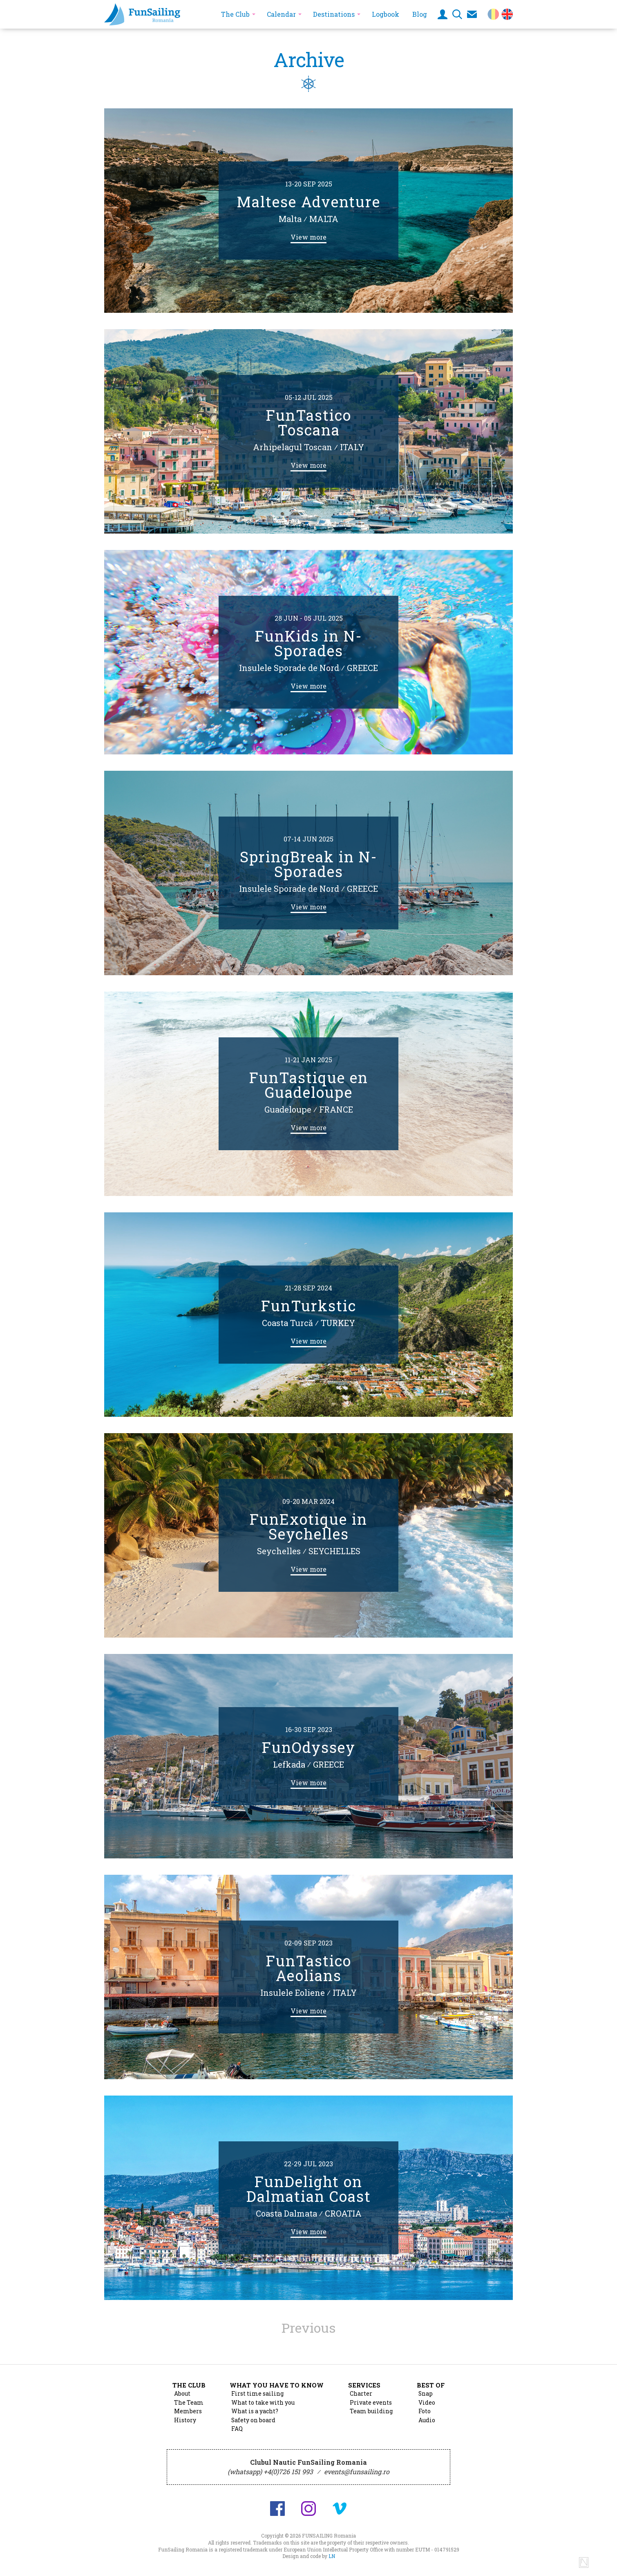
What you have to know (277, 2385)
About (182, 2393)
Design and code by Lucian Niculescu (583, 2562)
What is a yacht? (254, 2411)
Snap (425, 2393)
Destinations (334, 14)
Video (426, 2402)
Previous (308, 2327)
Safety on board (253, 2420)
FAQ (237, 2428)
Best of (431, 2385)
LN (332, 2556)
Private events (371, 2402)
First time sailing (257, 2393)
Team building (371, 2411)
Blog (419, 14)
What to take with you (263, 2402)
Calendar (281, 14)
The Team (188, 2402)
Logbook (385, 14)
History (185, 2420)
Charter (361, 2393)
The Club (235, 14)
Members (188, 2411)
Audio (426, 2420)
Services (364, 2385)
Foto (424, 2411)
